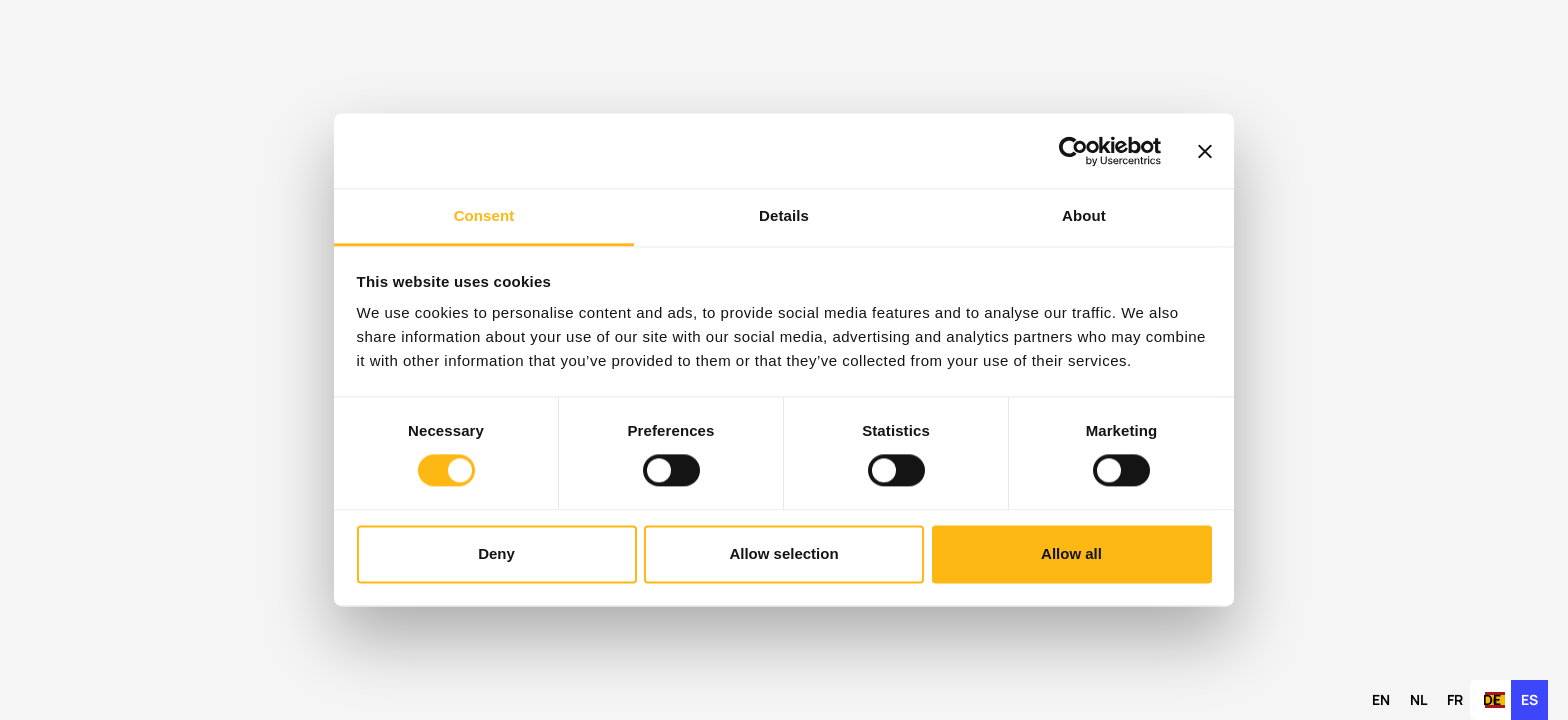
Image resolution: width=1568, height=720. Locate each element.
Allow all (1071, 553)
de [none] (1492, 699)
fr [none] (1455, 699)
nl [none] (1418, 699)
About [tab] (1084, 215)
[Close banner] (1205, 151)
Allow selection (783, 553)
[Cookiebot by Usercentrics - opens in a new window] (1073, 151)
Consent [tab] (484, 215)
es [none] (1529, 699)
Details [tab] (784, 215)
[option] (1381, 700)
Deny (496, 553)
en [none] (1381, 699)
